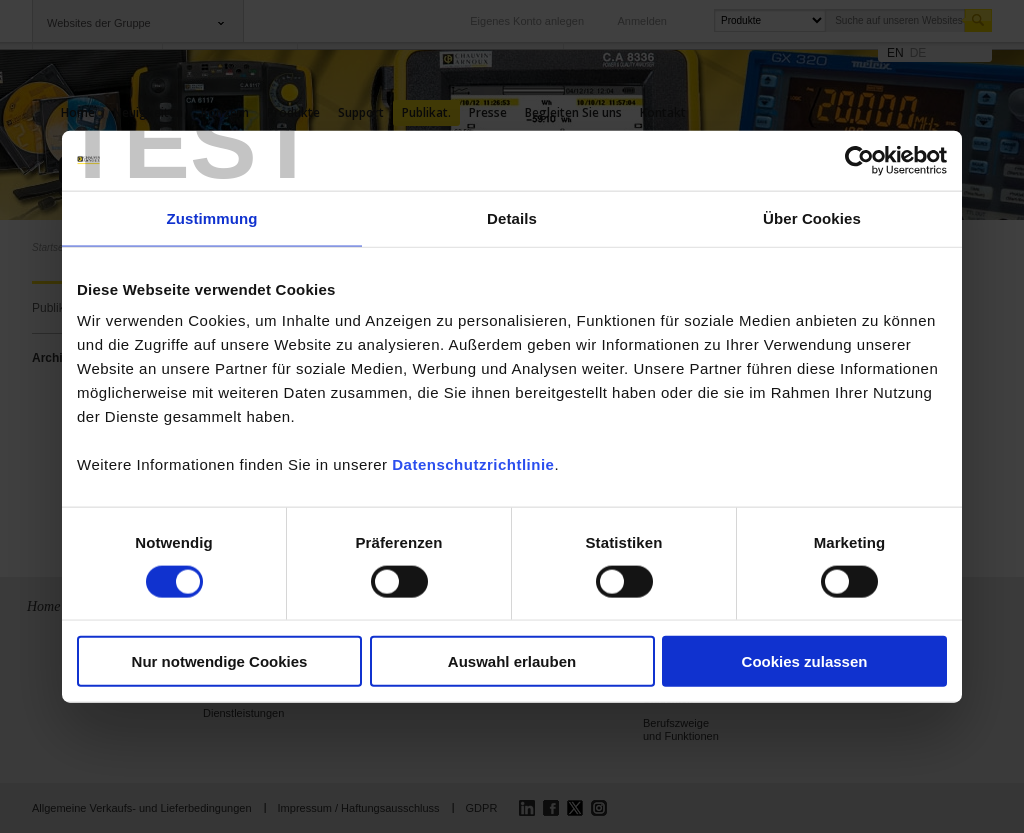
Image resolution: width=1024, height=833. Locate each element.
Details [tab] (512, 217)
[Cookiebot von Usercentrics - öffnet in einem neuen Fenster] (859, 160)
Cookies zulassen (805, 661)
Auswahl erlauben (512, 661)
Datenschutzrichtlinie (473, 464)
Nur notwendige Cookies (220, 661)
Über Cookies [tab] (812, 217)
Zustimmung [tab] (212, 217)
